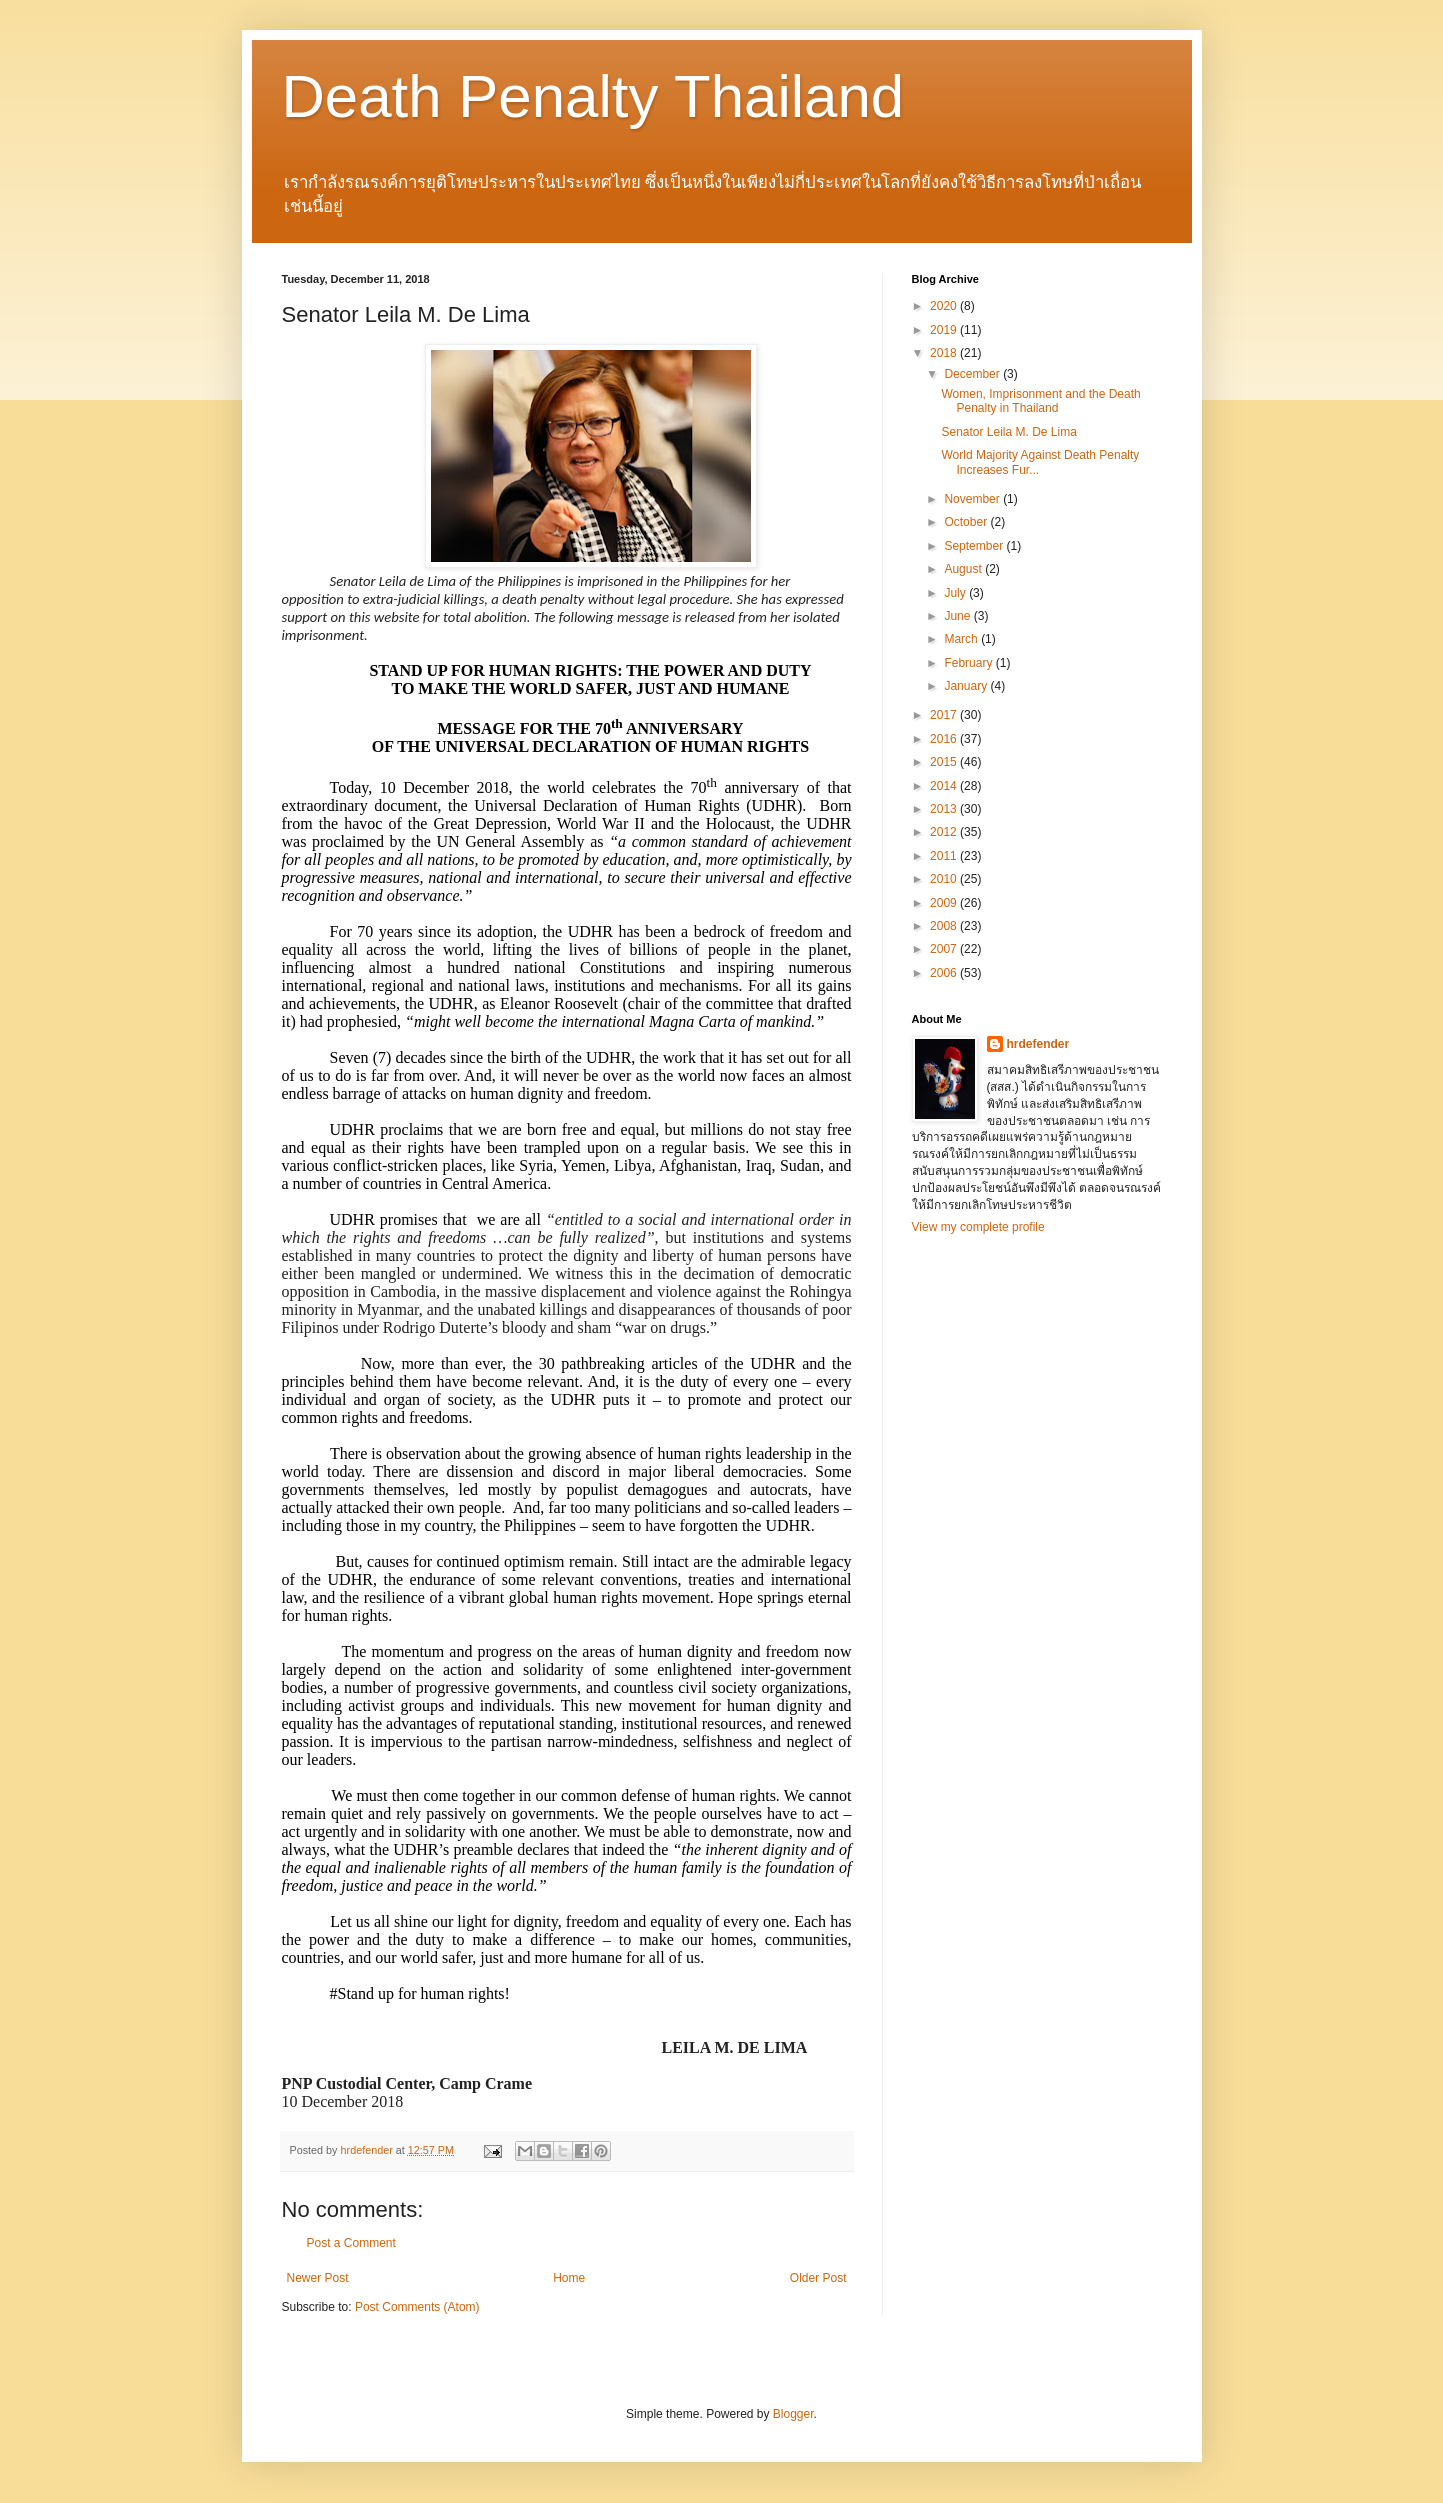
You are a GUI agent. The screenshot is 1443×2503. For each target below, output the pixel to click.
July (956, 593)
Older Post (818, 2278)
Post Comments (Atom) (417, 2307)
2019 (945, 330)
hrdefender (1038, 1044)
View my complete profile (978, 1227)
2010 (945, 879)
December (973, 374)
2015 (945, 762)
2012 (945, 832)
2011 (945, 856)
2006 (945, 973)
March (962, 639)
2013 (945, 809)
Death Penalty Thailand (593, 96)
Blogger (793, 2414)
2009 (945, 903)
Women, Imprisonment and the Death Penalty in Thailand (1040, 401)
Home (569, 2278)
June (958, 616)
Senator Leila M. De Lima (1008, 432)
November (973, 499)
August (964, 569)
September (975, 546)
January (967, 686)
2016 (945, 739)
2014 (945, 786)
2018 (945, 353)
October (967, 522)
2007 (945, 949)
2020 (945, 306)
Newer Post (318, 2278)
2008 (945, 926)
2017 (945, 715)
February (969, 663)
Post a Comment (351, 2243)
